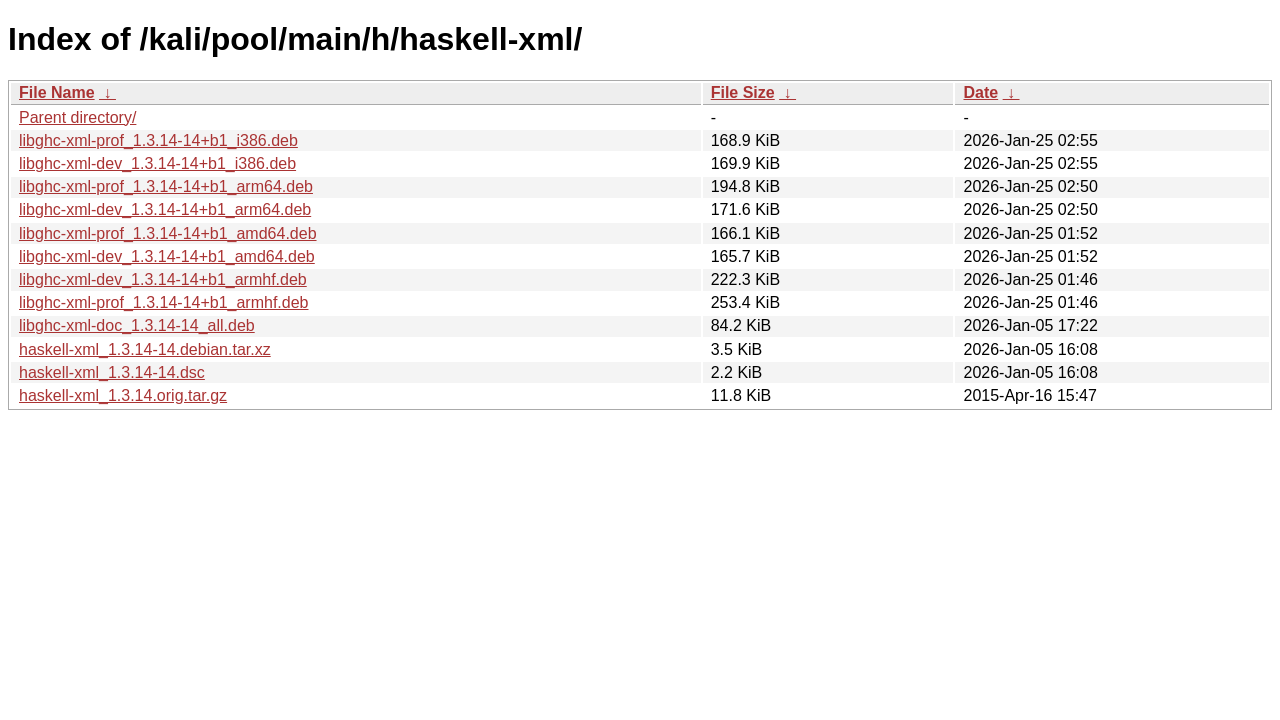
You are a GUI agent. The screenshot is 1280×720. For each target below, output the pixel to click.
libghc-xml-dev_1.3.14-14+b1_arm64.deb (165, 209)
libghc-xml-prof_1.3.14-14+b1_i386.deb (158, 140)
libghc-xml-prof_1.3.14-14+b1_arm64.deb (166, 186)
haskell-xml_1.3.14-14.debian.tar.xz (145, 349)
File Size (743, 92)
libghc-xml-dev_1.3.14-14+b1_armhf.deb (163, 279)
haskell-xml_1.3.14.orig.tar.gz (123, 395)
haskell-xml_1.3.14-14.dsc (112, 372)
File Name (57, 92)
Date (980, 92)
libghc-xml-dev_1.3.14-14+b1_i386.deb (157, 163)
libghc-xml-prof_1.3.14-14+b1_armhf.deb (164, 302)
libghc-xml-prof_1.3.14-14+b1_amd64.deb (168, 233)
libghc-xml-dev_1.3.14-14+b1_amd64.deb (167, 256)
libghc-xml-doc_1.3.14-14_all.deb (137, 325)
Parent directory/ (77, 117)
